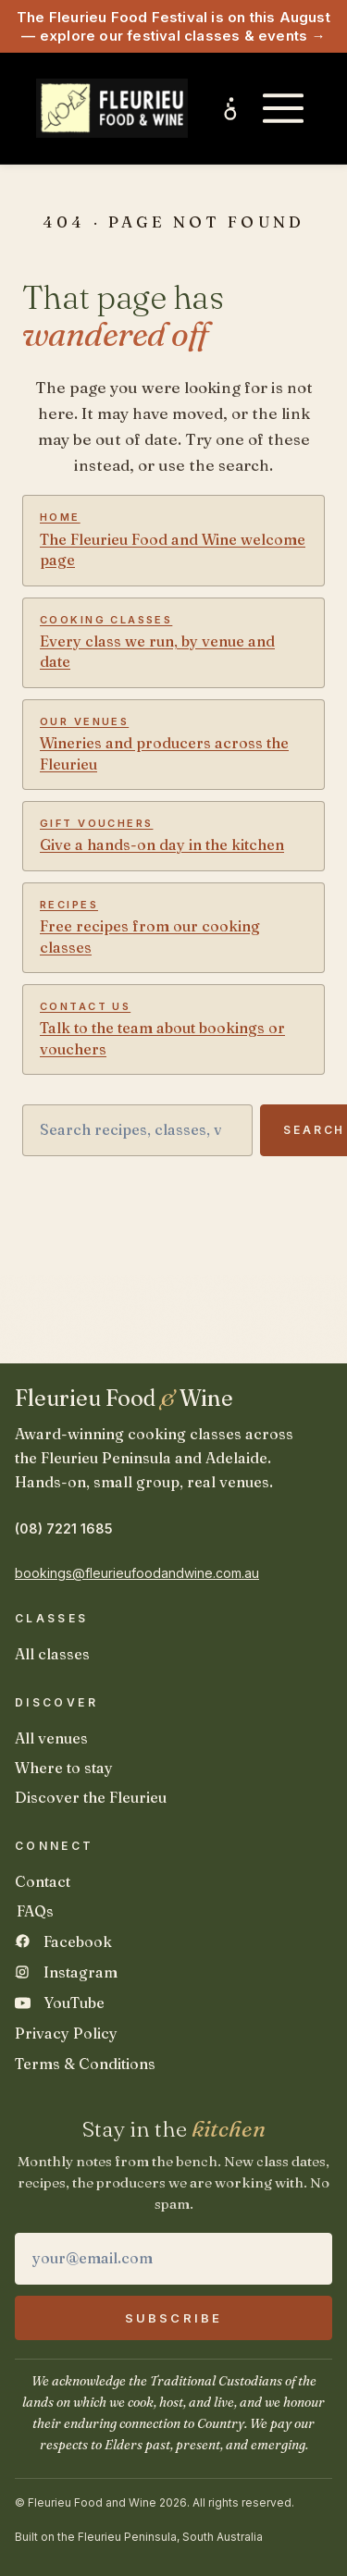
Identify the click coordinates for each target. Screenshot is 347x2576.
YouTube (74, 2002)
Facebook (77, 1941)
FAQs (35, 1911)
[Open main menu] (283, 108)
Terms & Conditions (85, 2063)
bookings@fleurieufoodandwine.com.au (137, 1573)
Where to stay (64, 1767)
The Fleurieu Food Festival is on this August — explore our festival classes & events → (173, 26)
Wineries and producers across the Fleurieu (173, 744)
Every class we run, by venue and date (173, 642)
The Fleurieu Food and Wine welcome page (173, 540)
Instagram (80, 1972)
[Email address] (173, 2259)
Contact (42, 1881)
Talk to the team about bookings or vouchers (173, 1029)
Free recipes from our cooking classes (173, 927)
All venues (51, 1738)
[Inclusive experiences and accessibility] (231, 108)
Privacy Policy (66, 2033)
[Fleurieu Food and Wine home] (112, 108)
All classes (52, 1654)
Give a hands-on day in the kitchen (173, 835)
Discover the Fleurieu (91, 1797)
